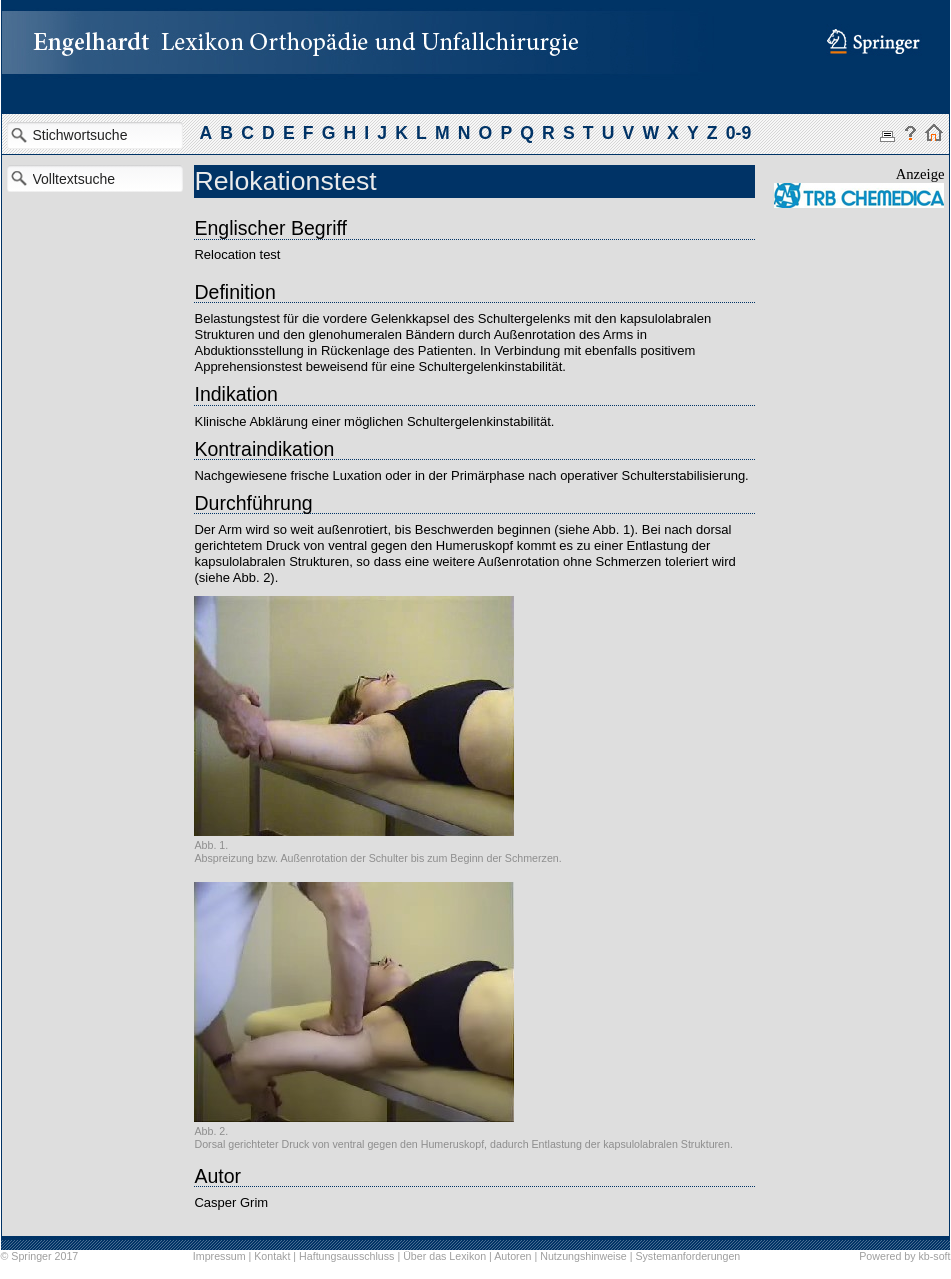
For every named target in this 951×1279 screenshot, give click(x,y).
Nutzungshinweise (583, 1256)
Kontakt (272, 1256)
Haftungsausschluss (346, 1256)
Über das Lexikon (444, 1256)
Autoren (512, 1256)
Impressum (219, 1256)
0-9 (738, 133)
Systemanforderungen (687, 1256)
